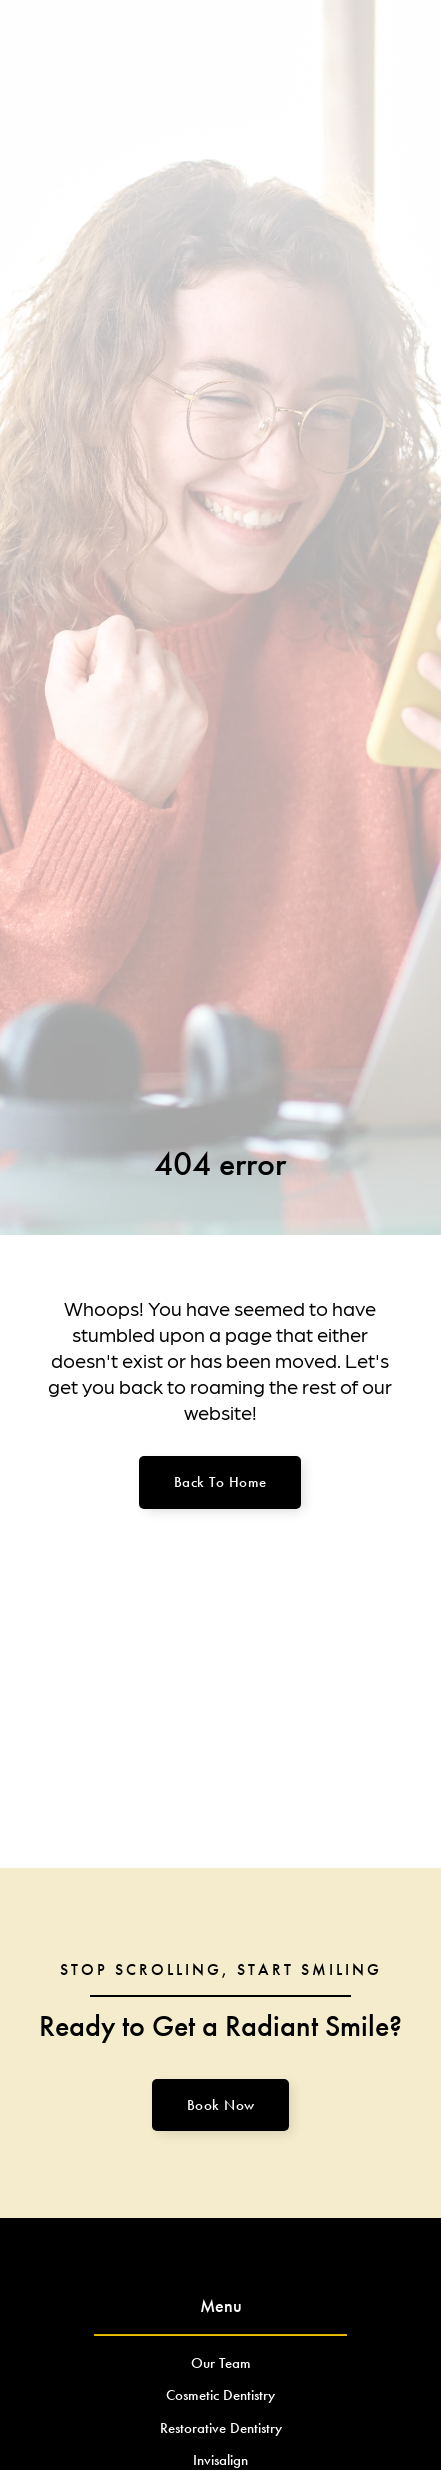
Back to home (220, 1482)
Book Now (221, 2105)
